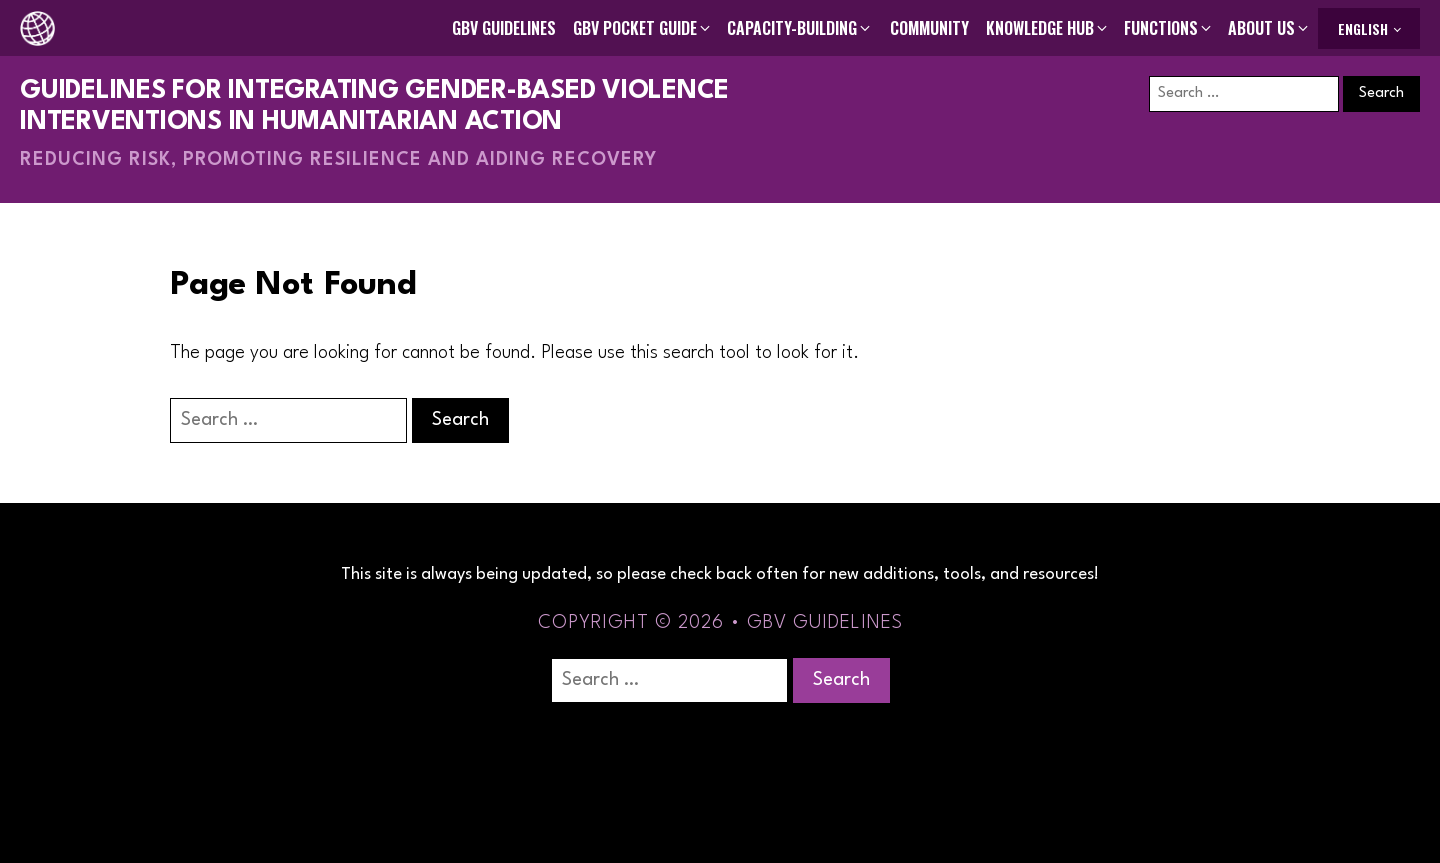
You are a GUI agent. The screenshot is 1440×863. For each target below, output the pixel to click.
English (1363, 28)
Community (929, 28)
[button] (643, 28)
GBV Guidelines (504, 28)
